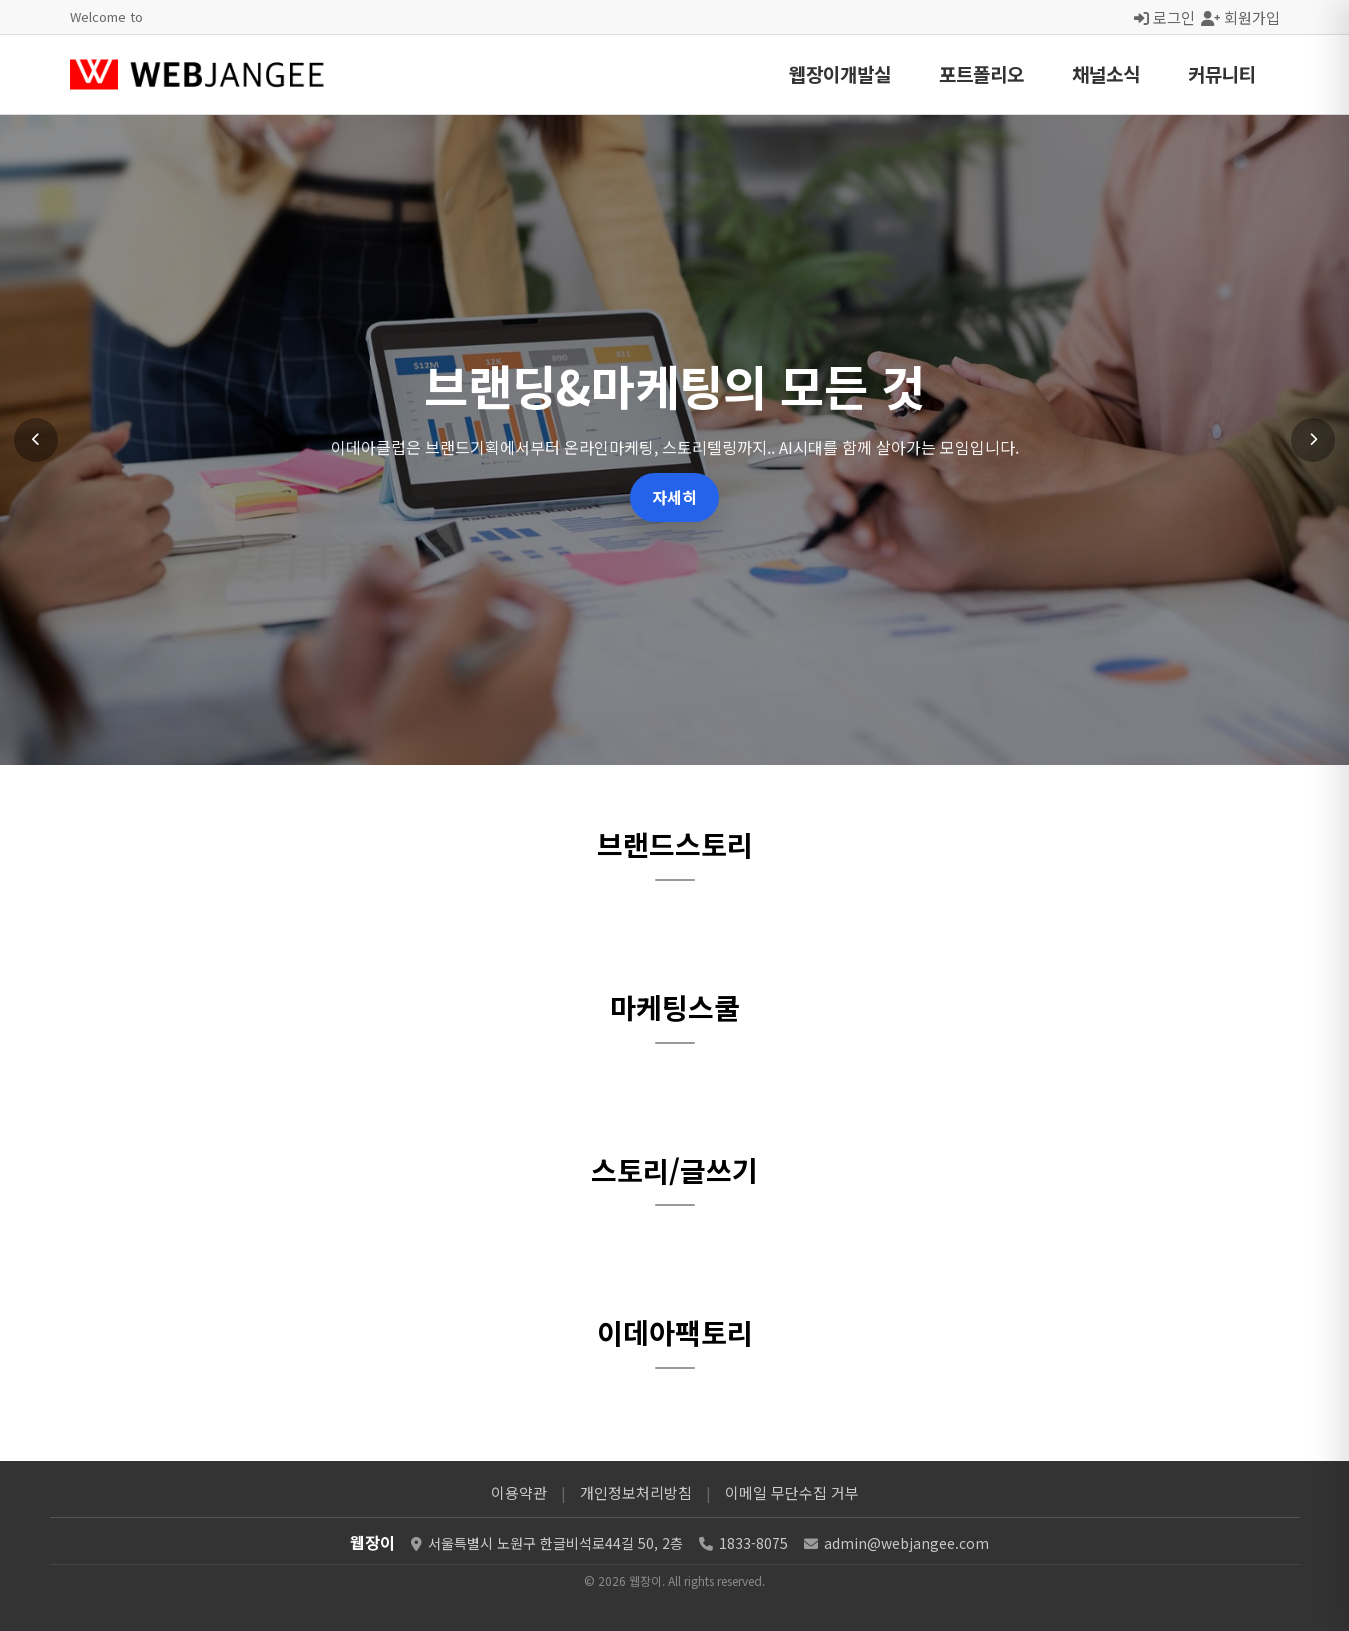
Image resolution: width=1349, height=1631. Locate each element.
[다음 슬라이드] (1313, 440)
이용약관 (519, 1492)
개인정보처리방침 (636, 1492)
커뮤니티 (1222, 73)
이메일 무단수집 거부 (792, 1492)
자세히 (674, 497)
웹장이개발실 (840, 73)
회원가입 (1240, 17)
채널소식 (1106, 73)
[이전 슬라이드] (36, 440)
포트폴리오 (981, 73)
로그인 (1164, 17)
